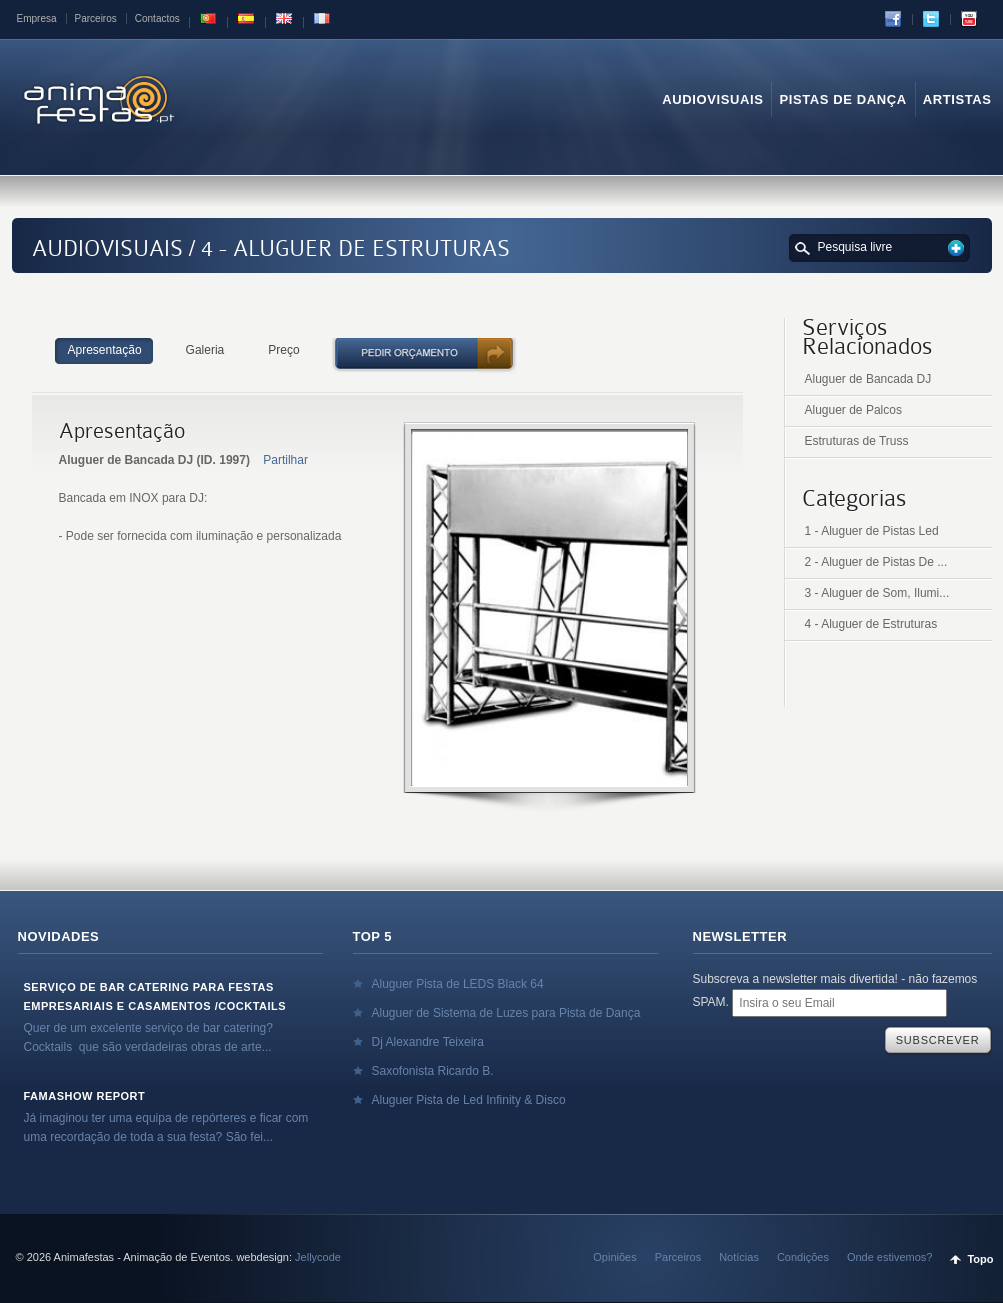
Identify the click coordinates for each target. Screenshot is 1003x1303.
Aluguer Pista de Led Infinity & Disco (469, 1100)
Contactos (157, 18)
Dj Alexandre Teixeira (428, 1042)
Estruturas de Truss (857, 441)
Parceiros (96, 18)
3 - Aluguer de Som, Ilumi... (877, 593)
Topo (980, 1259)
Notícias (739, 1257)
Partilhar (285, 460)
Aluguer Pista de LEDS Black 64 (458, 984)
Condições (803, 1257)
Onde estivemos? (890, 1257)
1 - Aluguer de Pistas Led (872, 531)
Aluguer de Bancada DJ (868, 379)
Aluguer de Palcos (853, 410)
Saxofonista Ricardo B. (433, 1071)
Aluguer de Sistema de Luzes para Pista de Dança (506, 1013)
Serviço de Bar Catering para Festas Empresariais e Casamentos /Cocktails (155, 996)
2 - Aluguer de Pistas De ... (876, 562)
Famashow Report (85, 1096)
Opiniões (614, 1257)
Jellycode (318, 1257)
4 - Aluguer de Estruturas (871, 624)
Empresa (37, 18)
